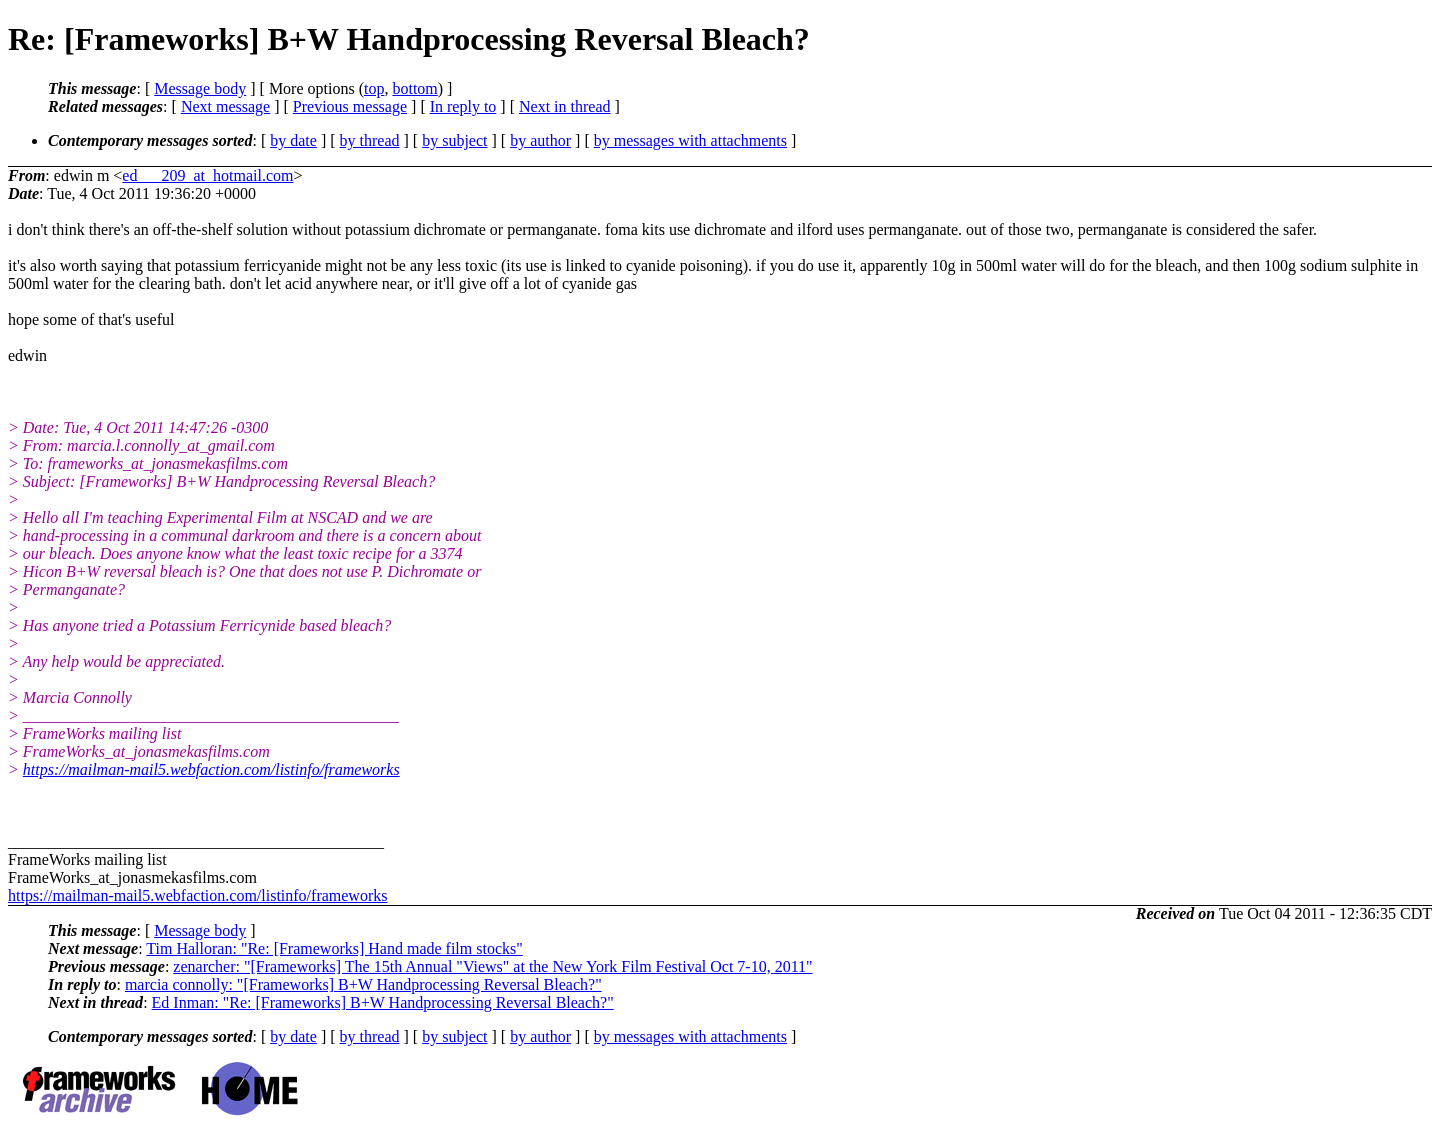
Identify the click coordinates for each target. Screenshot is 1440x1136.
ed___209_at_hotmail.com (207, 175)
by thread (370, 140)
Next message (225, 106)
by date (293, 140)
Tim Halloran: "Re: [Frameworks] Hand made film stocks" (334, 948)
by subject (454, 140)
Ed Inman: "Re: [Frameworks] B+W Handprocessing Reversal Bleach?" (383, 1002)
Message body (200, 88)
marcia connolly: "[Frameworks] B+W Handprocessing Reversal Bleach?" (363, 984)
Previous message (350, 106)
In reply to (463, 106)
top (374, 88)
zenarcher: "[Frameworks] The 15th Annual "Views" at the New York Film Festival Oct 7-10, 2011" (492, 966)
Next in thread (565, 106)
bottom (414, 88)
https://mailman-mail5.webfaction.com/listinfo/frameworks (211, 769)
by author (540, 140)
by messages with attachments (690, 140)
